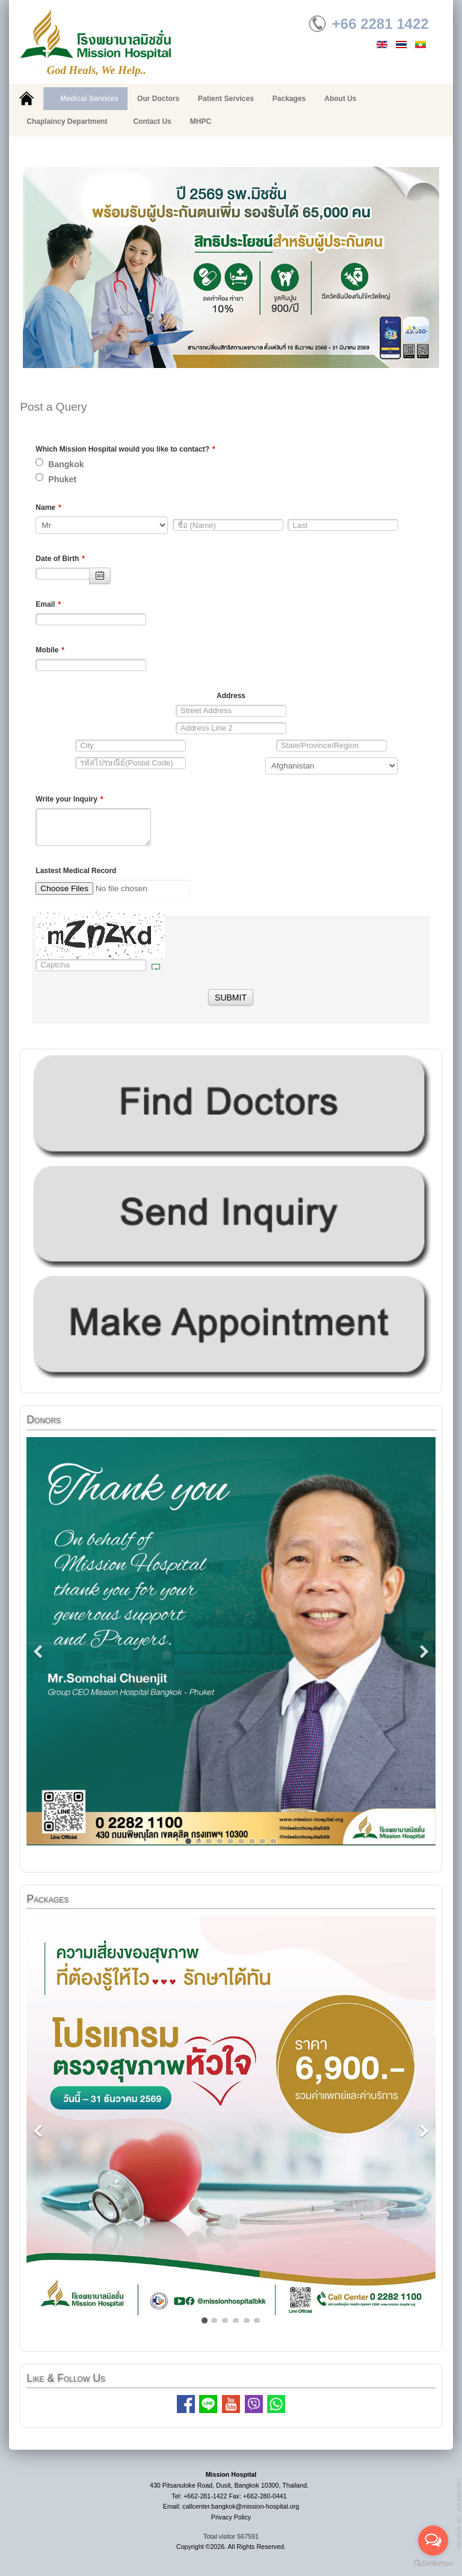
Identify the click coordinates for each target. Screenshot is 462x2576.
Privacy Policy (231, 2517)
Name (48, 507)
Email (48, 604)
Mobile (49, 650)
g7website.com (459, 2513)
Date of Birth (60, 558)
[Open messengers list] (433, 2540)
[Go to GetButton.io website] (433, 2564)
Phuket (55, 478)
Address (231, 696)
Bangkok (59, 463)
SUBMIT (231, 997)
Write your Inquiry (69, 799)
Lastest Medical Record (75, 870)
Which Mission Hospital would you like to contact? (125, 449)
